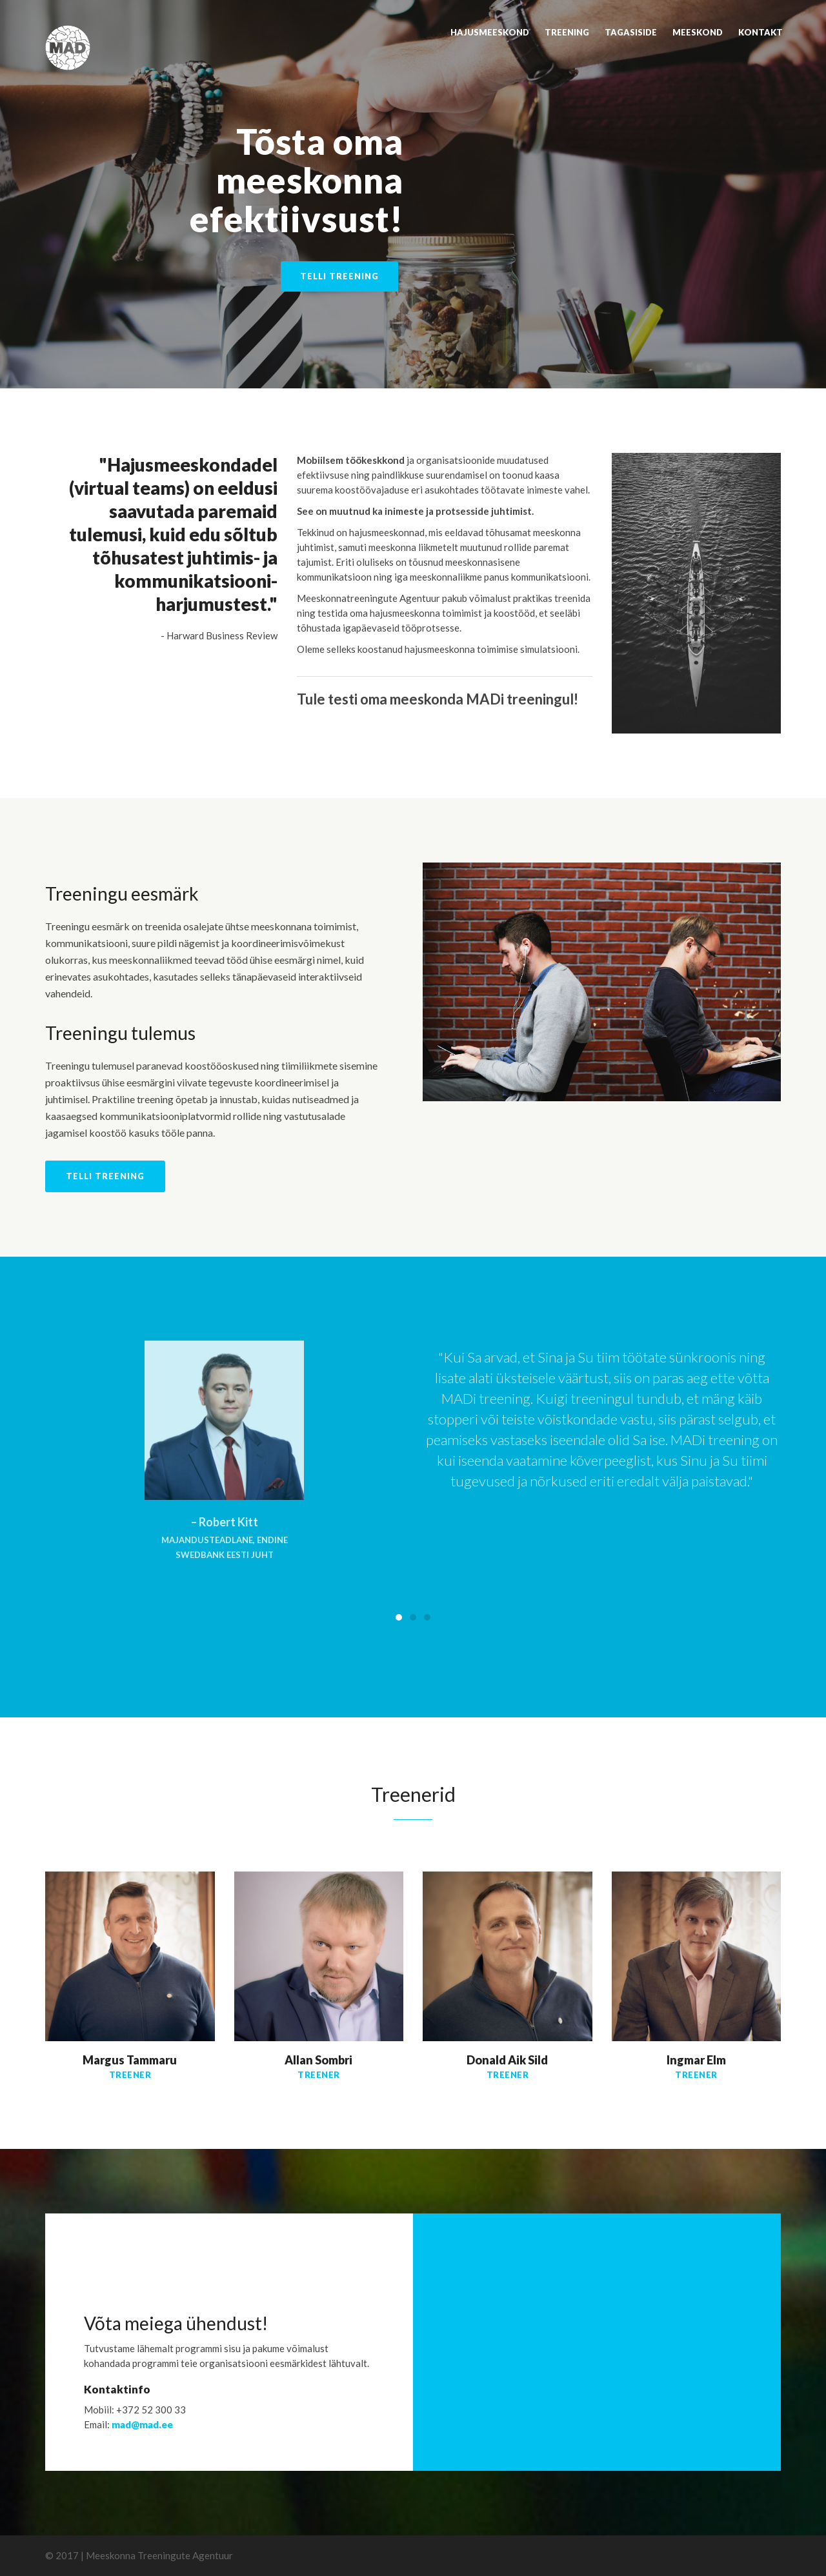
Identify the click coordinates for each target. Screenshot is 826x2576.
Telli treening (339, 276)
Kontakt (760, 32)
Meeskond (697, 32)
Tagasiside (631, 32)
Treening (567, 32)
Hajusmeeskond (489, 32)
